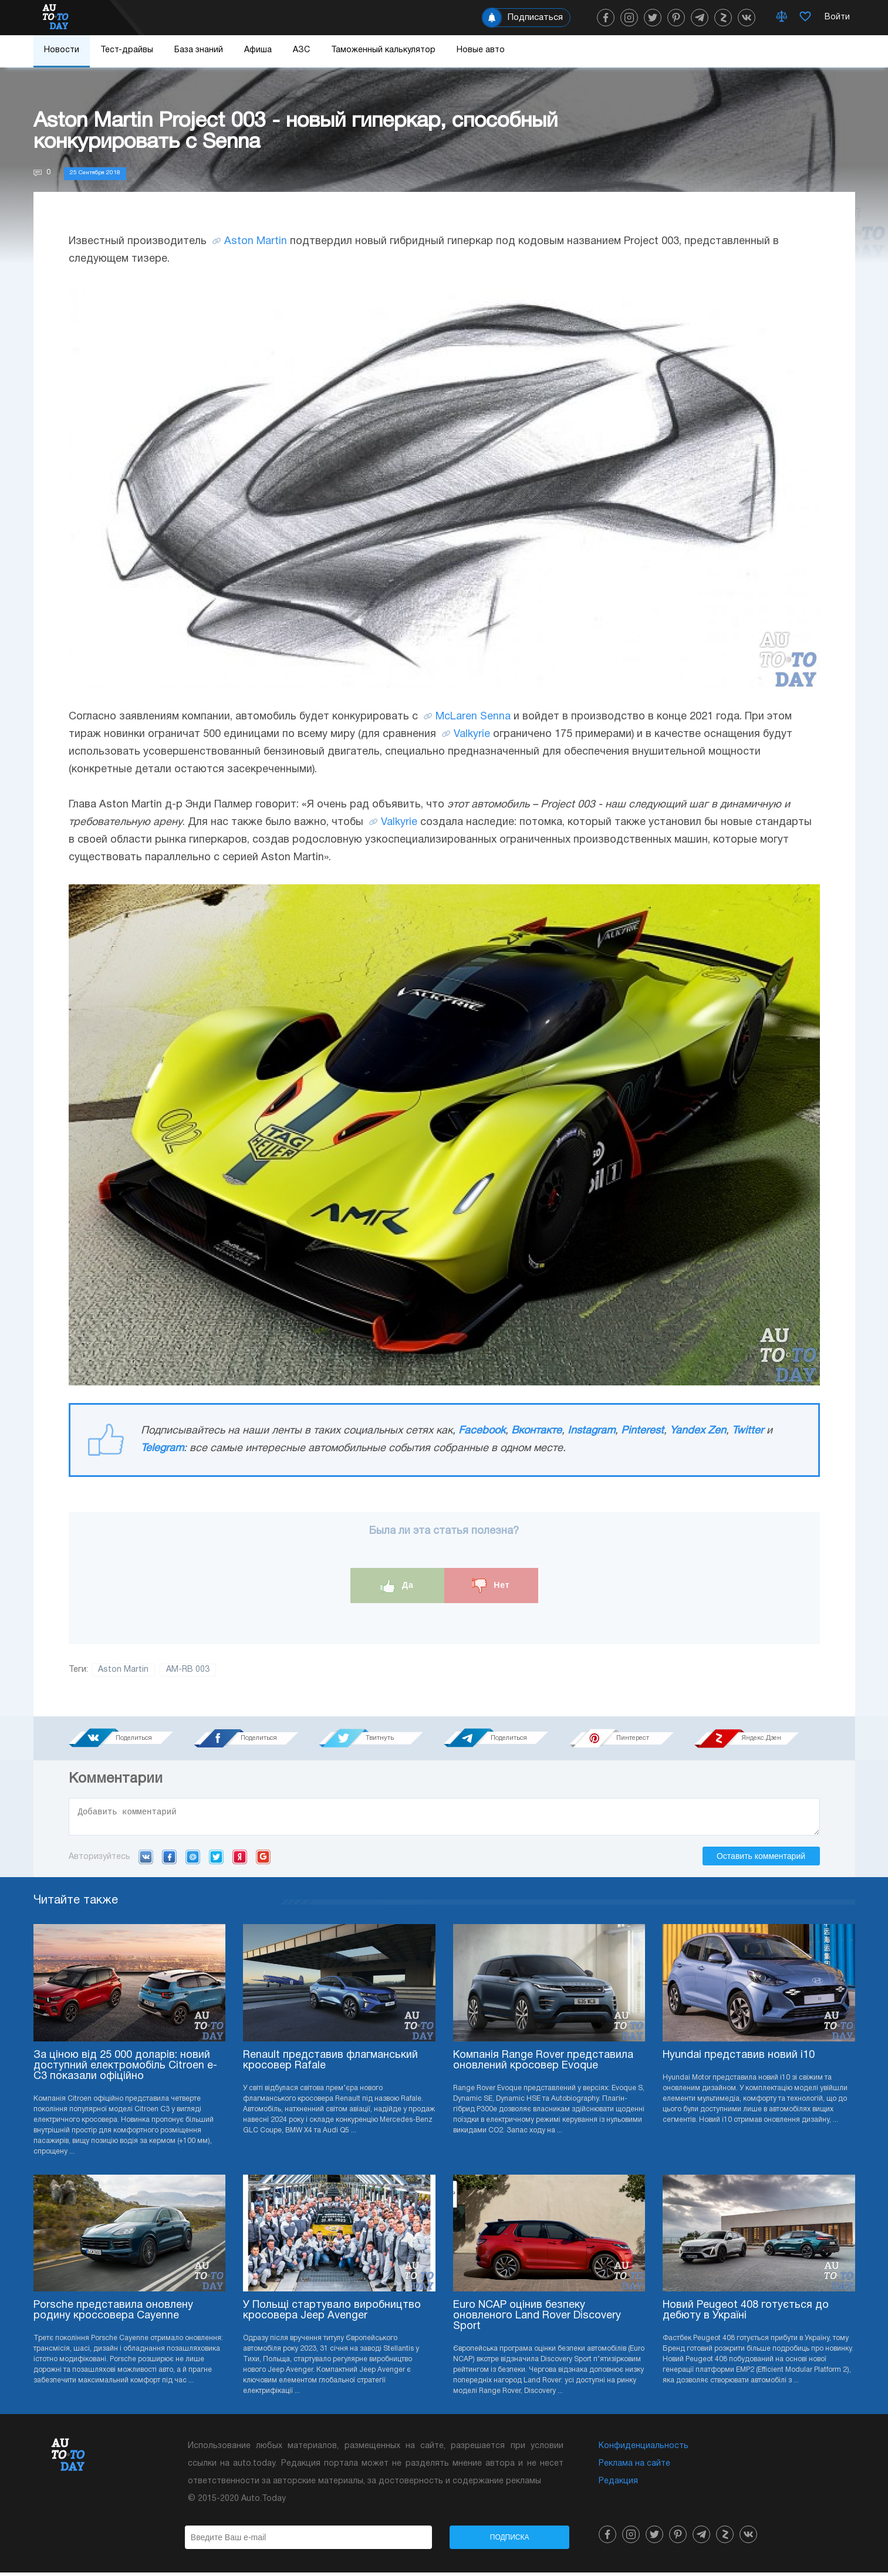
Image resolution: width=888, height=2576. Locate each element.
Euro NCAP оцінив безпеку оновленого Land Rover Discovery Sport (537, 2319)
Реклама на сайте (634, 2467)
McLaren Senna (473, 717)
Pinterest (642, 1431)
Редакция (618, 2485)
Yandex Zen (698, 1431)
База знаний (198, 50)
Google (263, 1860)
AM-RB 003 (188, 1670)
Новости (61, 50)
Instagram (591, 1431)
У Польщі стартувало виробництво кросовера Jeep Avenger (332, 2314)
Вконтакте (536, 1431)
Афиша (258, 50)
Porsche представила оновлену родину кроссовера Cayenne (113, 2314)
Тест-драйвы (126, 50)
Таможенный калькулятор (383, 50)
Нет (490, 1585)
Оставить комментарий (761, 1859)
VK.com (146, 1860)
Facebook (481, 1431)
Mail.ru (192, 1860)
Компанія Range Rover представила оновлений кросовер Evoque (543, 2064)
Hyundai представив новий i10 (739, 2059)
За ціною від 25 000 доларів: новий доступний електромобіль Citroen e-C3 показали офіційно (125, 2069)
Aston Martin (255, 241)
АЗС (301, 50)
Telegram (162, 1448)
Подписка (509, 2541)
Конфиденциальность (643, 2449)
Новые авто (481, 50)
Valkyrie (472, 734)
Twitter (748, 1431)
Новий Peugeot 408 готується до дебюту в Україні (746, 2314)
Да (397, 1585)
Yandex (239, 1860)
